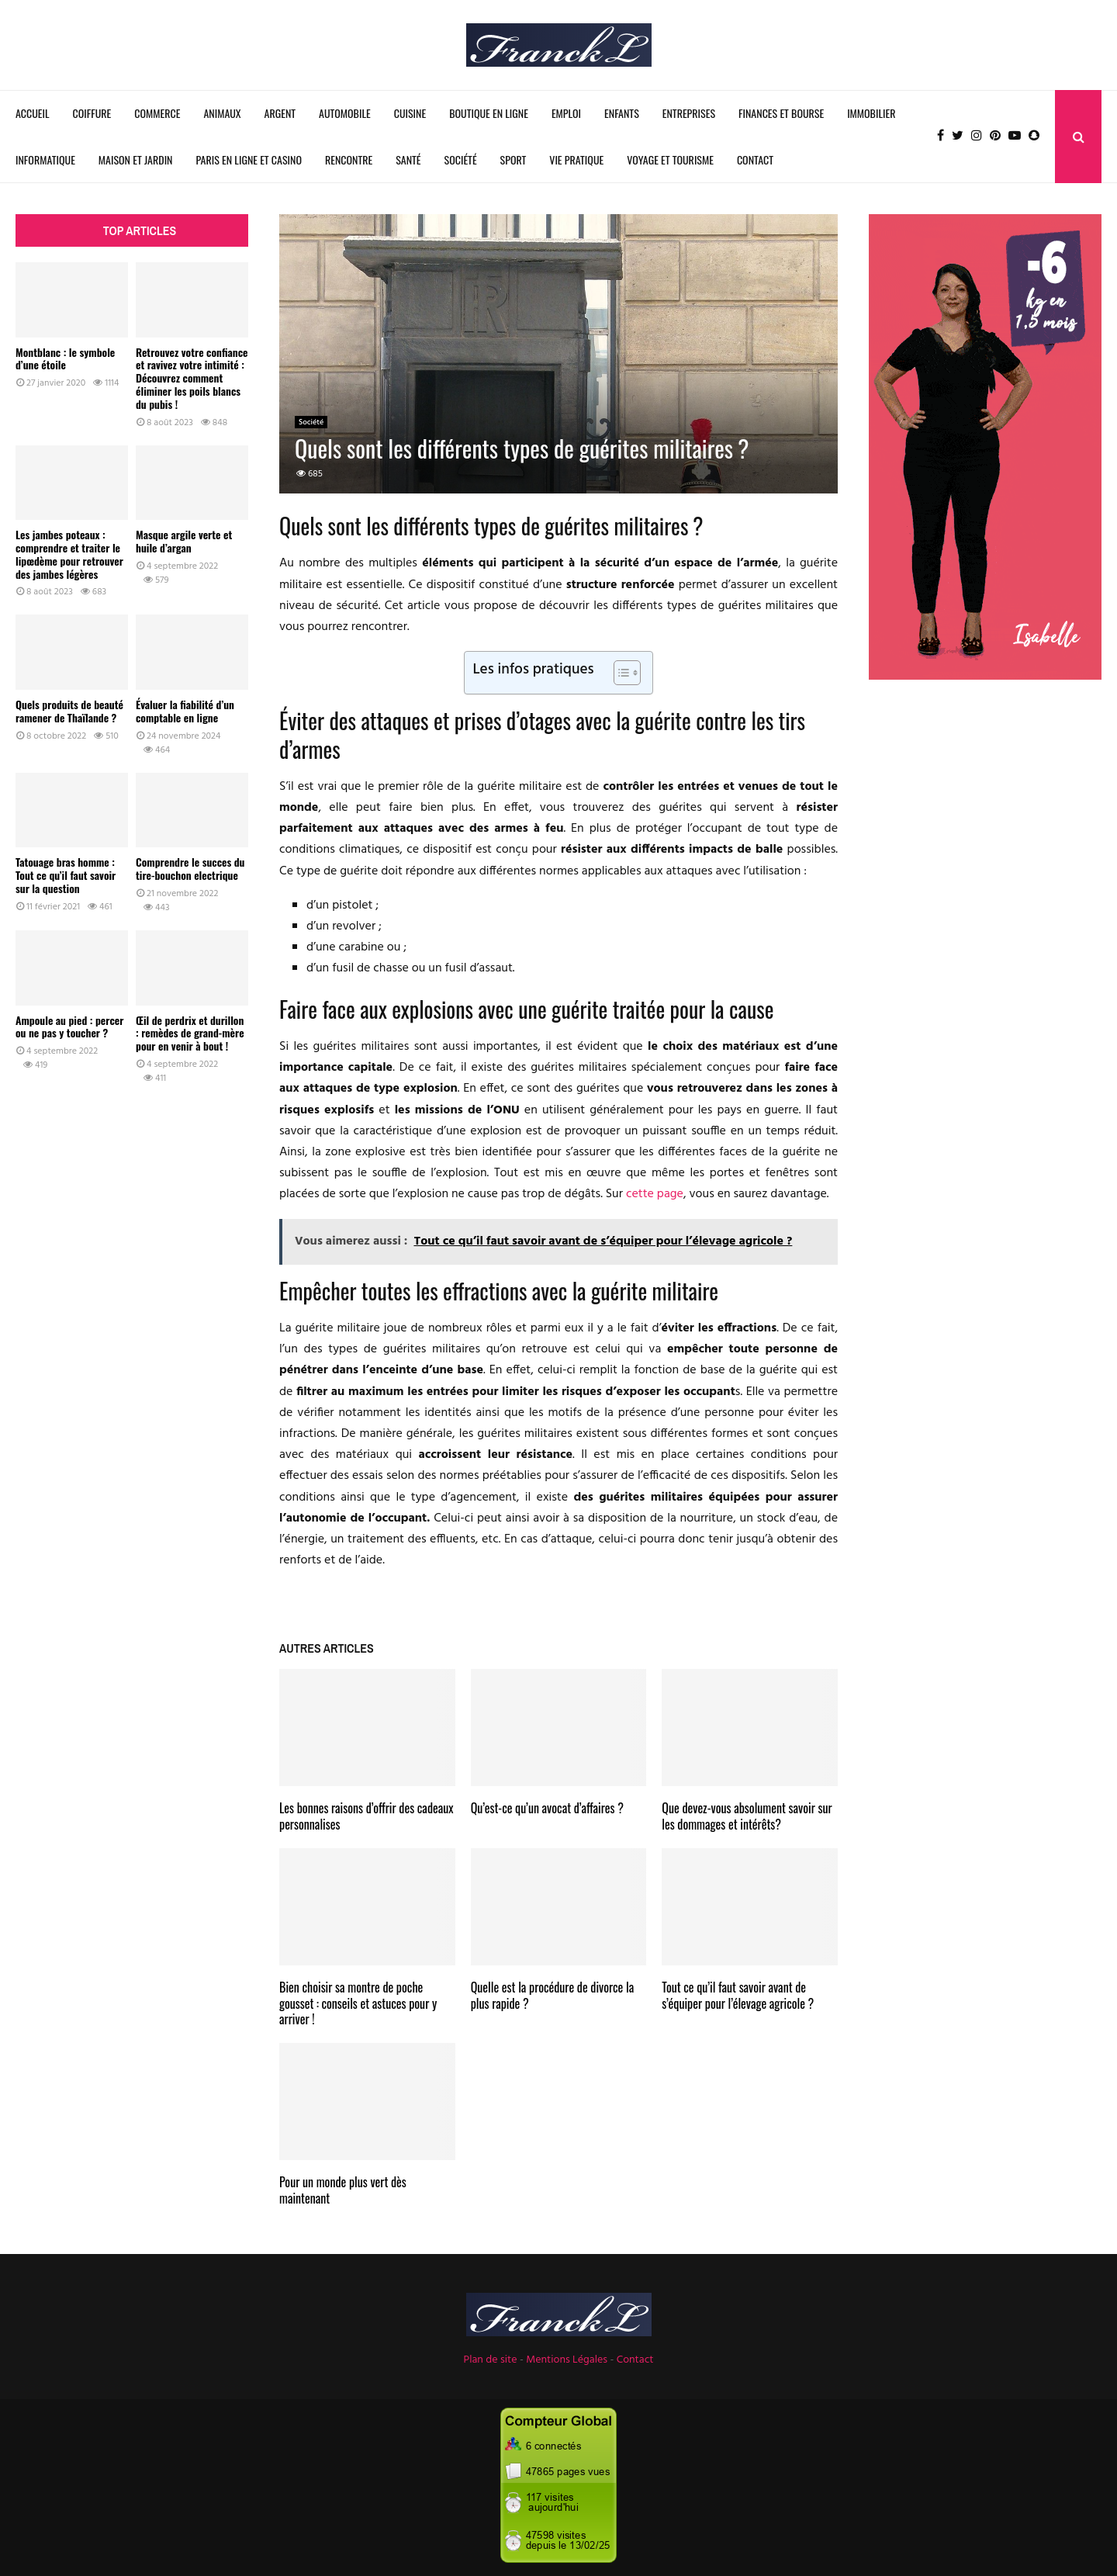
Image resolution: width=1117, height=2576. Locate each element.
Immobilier (871, 113)
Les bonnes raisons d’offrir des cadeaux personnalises (366, 1816)
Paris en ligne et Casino (249, 159)
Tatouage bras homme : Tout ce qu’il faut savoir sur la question (66, 874)
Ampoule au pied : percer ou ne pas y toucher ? (69, 1026)
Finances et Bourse (781, 113)
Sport (513, 159)
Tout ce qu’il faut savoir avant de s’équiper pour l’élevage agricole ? (738, 1995)
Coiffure (92, 113)
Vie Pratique (576, 159)
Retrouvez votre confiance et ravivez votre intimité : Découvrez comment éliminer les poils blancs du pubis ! (192, 378)
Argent (280, 113)
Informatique (45, 159)
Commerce (157, 113)
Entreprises (688, 113)
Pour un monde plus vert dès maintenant (342, 2190)
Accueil (33, 113)
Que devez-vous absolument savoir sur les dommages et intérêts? (747, 1816)
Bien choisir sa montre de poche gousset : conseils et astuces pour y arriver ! (358, 2003)
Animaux (221, 113)
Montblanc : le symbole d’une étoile (65, 358)
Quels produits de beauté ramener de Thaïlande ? (69, 710)
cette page (654, 1194)
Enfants (621, 113)
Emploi (566, 113)
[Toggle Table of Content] (619, 673)
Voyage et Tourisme (670, 159)
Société (460, 159)
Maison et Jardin (136, 159)
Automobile (345, 113)
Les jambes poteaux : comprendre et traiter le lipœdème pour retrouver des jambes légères (69, 553)
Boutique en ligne (488, 113)
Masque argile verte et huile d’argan (184, 541)
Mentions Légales (566, 2360)
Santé (408, 159)
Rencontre (348, 159)
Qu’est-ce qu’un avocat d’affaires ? (547, 1808)
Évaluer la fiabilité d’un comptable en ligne (185, 710)
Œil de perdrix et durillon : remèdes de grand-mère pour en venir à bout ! (190, 1033)
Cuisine (410, 113)
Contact (755, 159)
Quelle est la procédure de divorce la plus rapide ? (553, 1995)
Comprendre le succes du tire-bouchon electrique (190, 868)
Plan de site (490, 2360)
